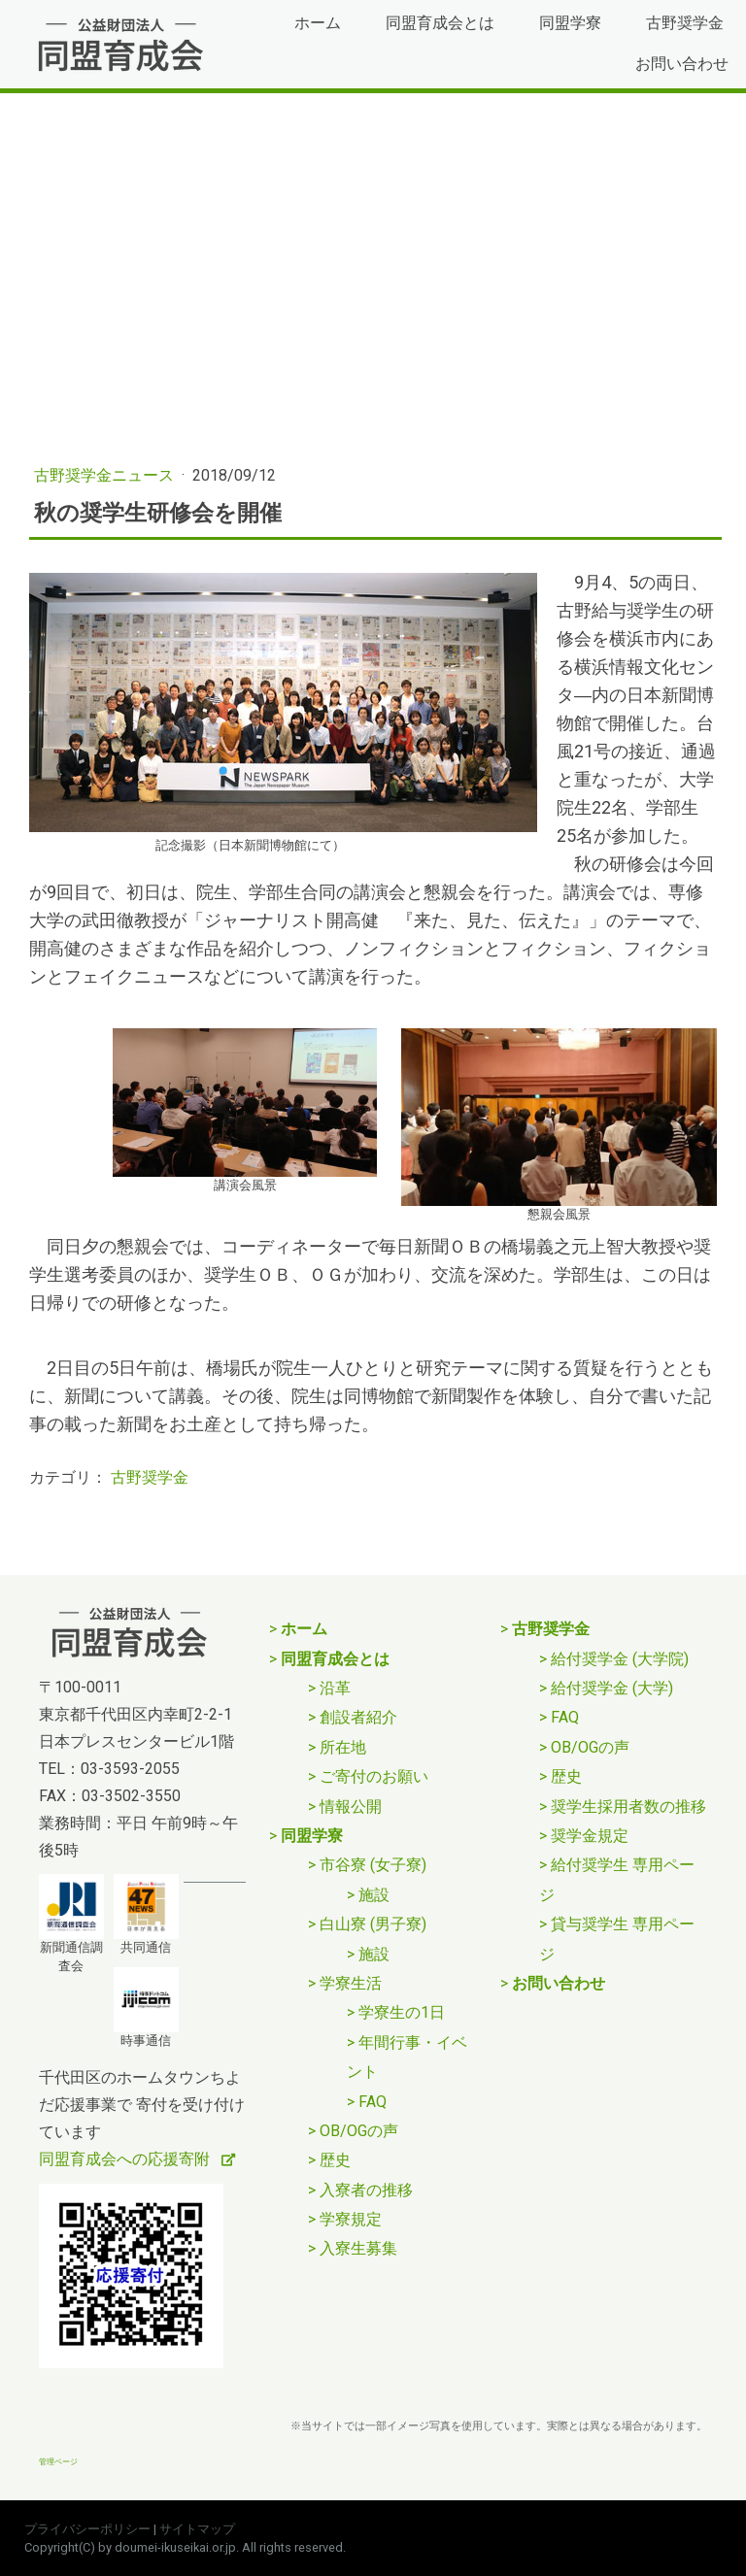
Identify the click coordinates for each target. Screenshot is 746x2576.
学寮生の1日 (401, 2012)
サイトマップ (197, 2529)
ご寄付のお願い (374, 1776)
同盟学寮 (570, 23)
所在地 (343, 1747)
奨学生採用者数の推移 (628, 1806)
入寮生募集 (358, 2248)
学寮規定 (351, 2219)
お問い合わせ (682, 63)
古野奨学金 (685, 23)
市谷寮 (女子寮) (373, 1865)
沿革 (335, 1688)
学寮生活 (351, 1983)
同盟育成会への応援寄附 (126, 2159)
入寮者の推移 (366, 2190)
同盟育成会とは (440, 23)
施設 (374, 1895)
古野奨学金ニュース (106, 475)
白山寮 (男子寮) (373, 1924)
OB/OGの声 (359, 2131)
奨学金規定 (589, 1835)
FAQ (372, 2101)
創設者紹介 (358, 1717)
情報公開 (351, 1806)
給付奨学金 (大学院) (620, 1659)
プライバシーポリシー (87, 2529)
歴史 (335, 2160)
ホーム (317, 23)
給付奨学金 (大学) (612, 1688)
